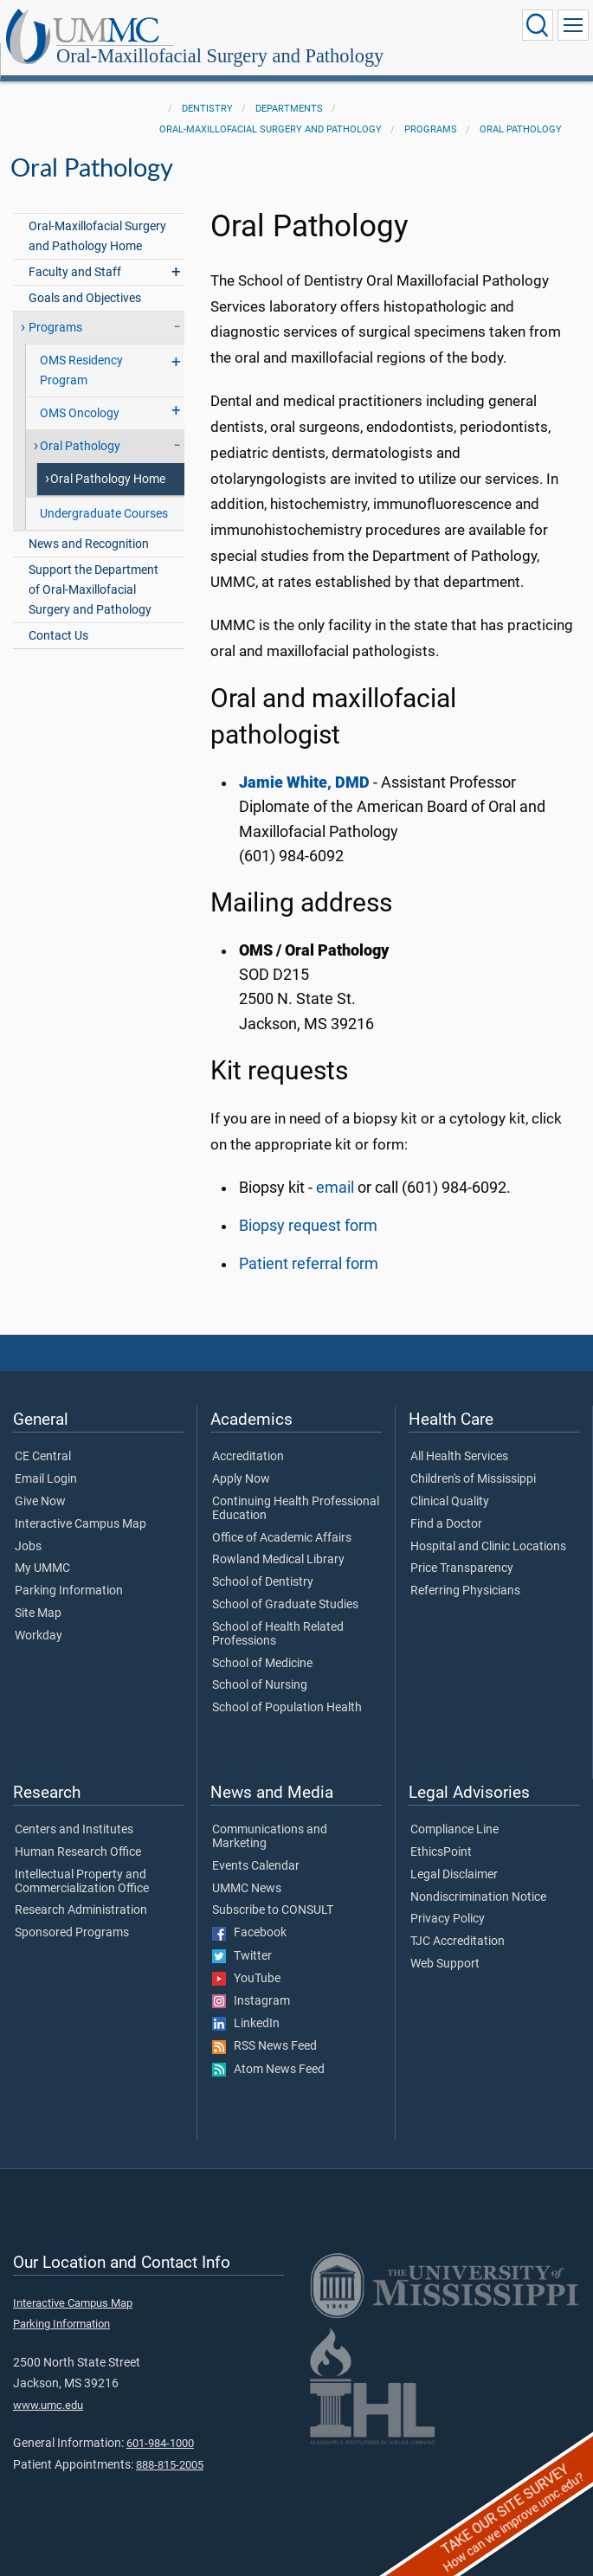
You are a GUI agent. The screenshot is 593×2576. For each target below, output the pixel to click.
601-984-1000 (160, 2443)
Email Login (46, 1479)
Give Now (40, 1502)
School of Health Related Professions (278, 1634)
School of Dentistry (262, 1582)
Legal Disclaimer (454, 1875)
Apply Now (241, 1479)
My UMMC (42, 1568)
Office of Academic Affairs (281, 1538)
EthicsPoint (441, 1852)
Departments (289, 108)
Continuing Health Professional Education (295, 1509)
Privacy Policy (447, 1919)
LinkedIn (246, 2024)
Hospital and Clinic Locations (488, 1547)
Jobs (28, 1547)
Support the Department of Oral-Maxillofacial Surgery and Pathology (93, 590)
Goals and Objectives (85, 298)
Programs (430, 129)
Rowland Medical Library (278, 1560)
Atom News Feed (268, 2070)
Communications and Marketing (269, 1837)
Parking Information (69, 1591)
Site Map (38, 1613)
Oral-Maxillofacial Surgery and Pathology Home (97, 236)
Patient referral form (308, 1263)
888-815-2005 (169, 2464)
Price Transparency (461, 1568)
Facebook (249, 1933)
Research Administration (81, 1910)
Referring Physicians (465, 1591)
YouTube (246, 1979)
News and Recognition (89, 544)
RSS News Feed (264, 2046)
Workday (38, 1636)
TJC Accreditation (457, 1941)
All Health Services (459, 1457)
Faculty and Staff (75, 272)
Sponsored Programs (72, 1933)
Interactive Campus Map (80, 1524)
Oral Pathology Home (107, 479)
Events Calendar (256, 1866)
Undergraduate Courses (104, 513)
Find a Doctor (446, 1524)
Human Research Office (78, 1852)
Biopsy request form (308, 1225)
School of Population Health (287, 1708)
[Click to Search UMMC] (537, 25)
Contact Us (58, 635)
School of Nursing (259, 1685)
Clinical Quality (449, 1502)
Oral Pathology (521, 129)
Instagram (251, 2001)
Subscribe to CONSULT (272, 1910)
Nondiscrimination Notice (478, 1897)
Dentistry (207, 108)
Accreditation (248, 1457)
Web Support (445, 1964)
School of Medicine (262, 1664)
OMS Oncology (79, 413)
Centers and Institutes (74, 1830)
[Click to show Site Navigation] (573, 25)
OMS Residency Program (81, 370)
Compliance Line (454, 1830)
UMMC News (246, 1889)
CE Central (43, 1457)
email (335, 1187)
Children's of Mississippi (473, 1479)
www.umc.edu (48, 2405)
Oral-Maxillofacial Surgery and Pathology (220, 57)
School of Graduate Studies (285, 1605)
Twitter (242, 1956)
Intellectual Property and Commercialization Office (82, 1882)
